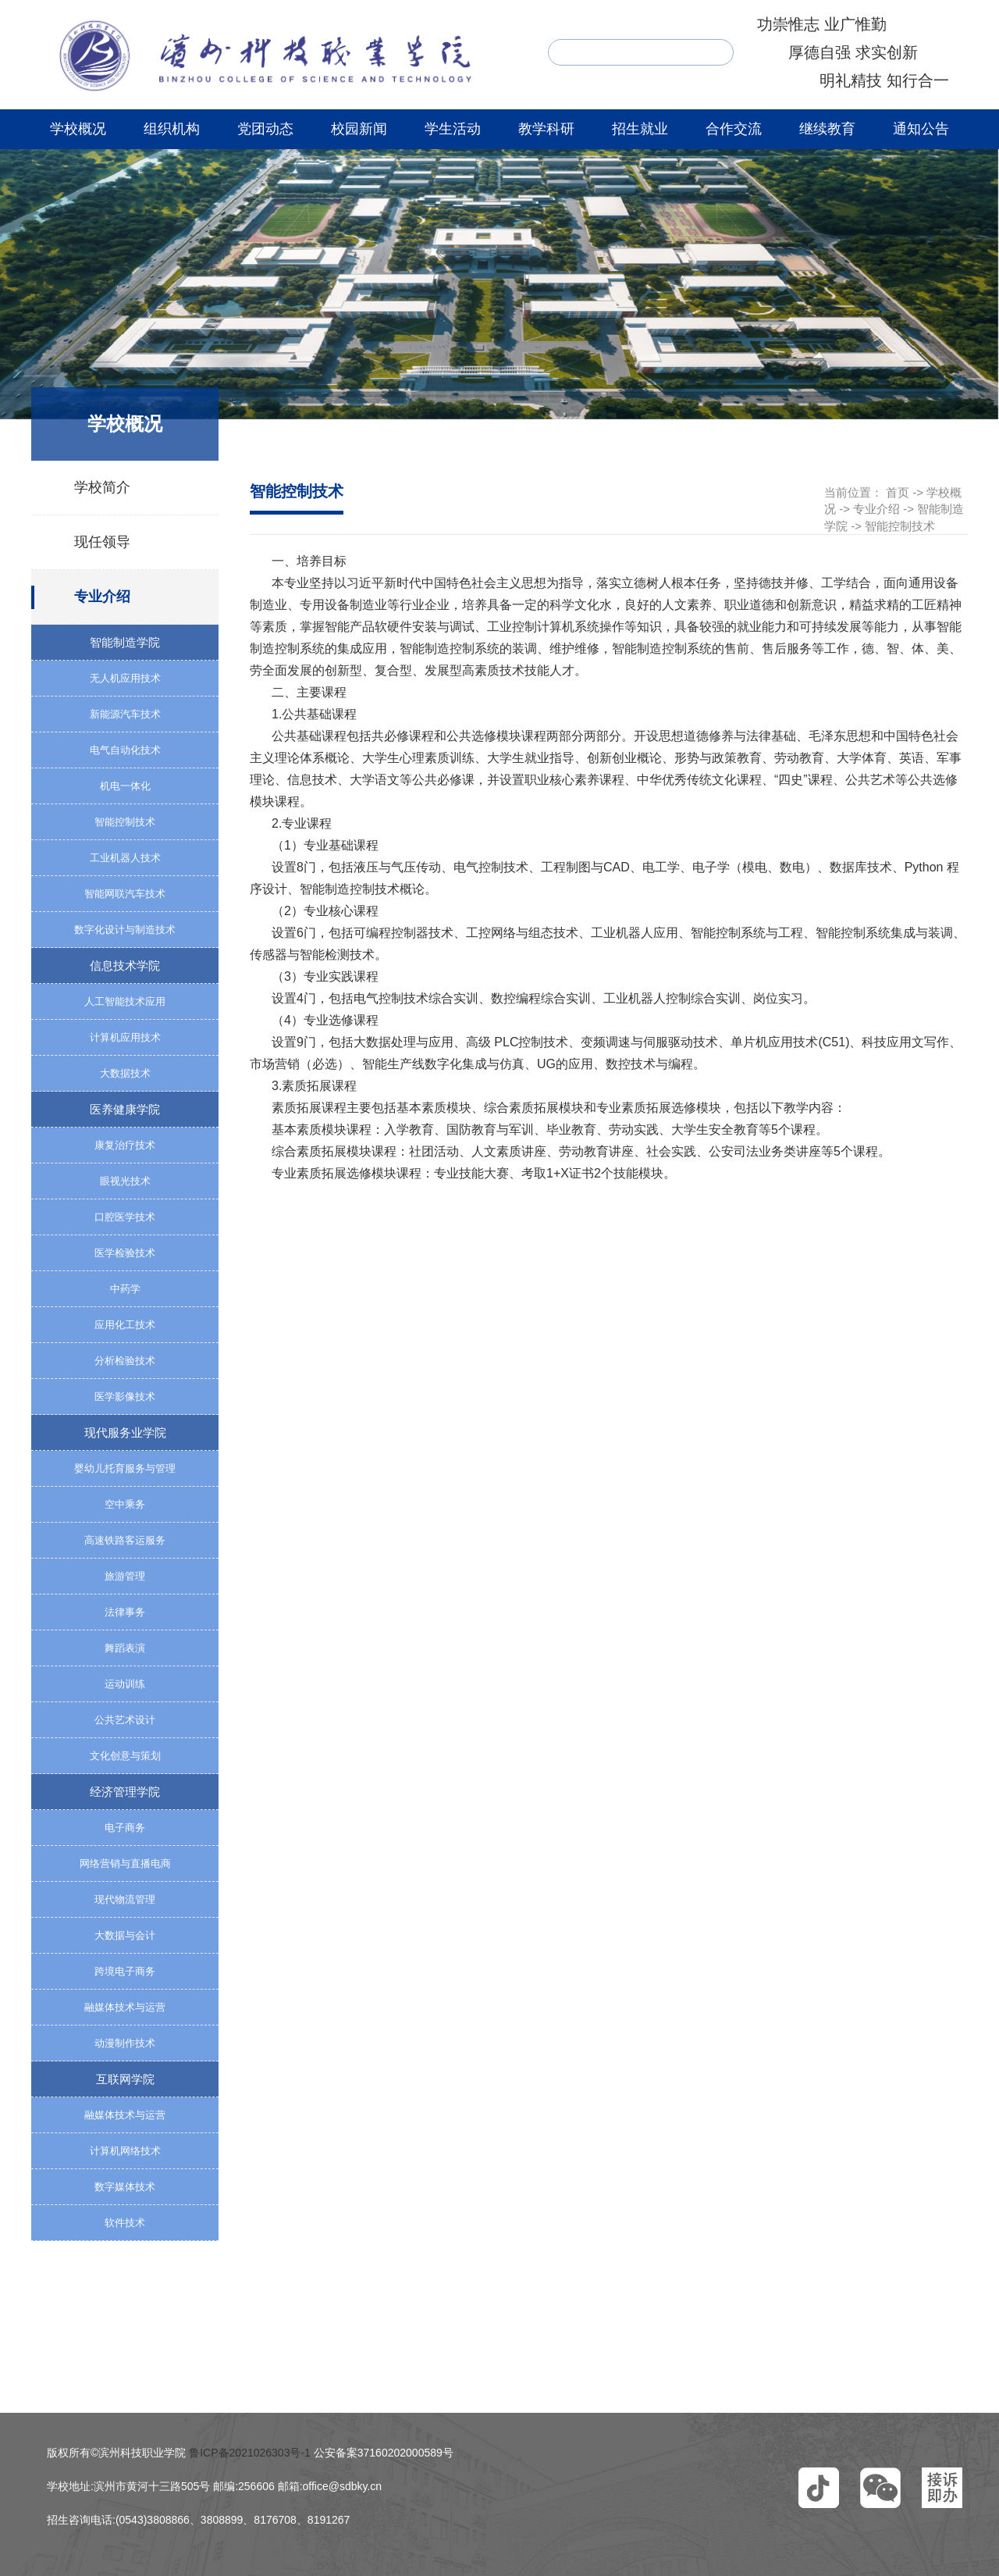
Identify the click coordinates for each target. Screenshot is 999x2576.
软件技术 (125, 2223)
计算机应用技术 (125, 1037)
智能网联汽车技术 (124, 894)
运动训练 (125, 1684)
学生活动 (453, 129)
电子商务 (125, 1827)
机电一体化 (125, 786)
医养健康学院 (125, 1109)
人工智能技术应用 (124, 1001)
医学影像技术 (124, 1396)
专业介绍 (102, 596)
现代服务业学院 (125, 1432)
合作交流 (734, 129)
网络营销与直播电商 (125, 1863)
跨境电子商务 (124, 1971)
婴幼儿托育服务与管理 (125, 1468)
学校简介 (102, 487)
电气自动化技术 (125, 750)
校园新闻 (359, 129)
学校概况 (78, 129)
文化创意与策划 (125, 1756)
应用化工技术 (124, 1325)
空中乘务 (125, 1504)
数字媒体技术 (124, 2187)
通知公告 (921, 129)
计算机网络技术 (125, 2151)
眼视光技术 (125, 1181)
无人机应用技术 (125, 678)
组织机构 (172, 129)
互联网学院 (125, 2079)
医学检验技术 (124, 1253)
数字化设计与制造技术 (125, 929)
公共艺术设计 (124, 1720)
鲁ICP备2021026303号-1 (250, 2452)
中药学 (125, 1289)
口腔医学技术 (124, 1217)
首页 (897, 492)
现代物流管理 (124, 1899)
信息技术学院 (125, 965)
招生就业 (640, 129)
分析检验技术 (124, 1360)
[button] (818, 2487)
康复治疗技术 (124, 1145)
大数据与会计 (124, 1935)
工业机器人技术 (125, 858)
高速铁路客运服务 (124, 1540)
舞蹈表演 (125, 1648)
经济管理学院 (125, 1791)
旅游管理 (125, 1576)
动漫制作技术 (124, 2043)
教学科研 (546, 129)
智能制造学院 (125, 642)
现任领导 (102, 542)
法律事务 (125, 1612)
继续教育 (827, 129)
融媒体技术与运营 (124, 2007)
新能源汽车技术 (125, 714)
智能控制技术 (124, 822)
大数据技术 (125, 1073)
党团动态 (265, 129)
